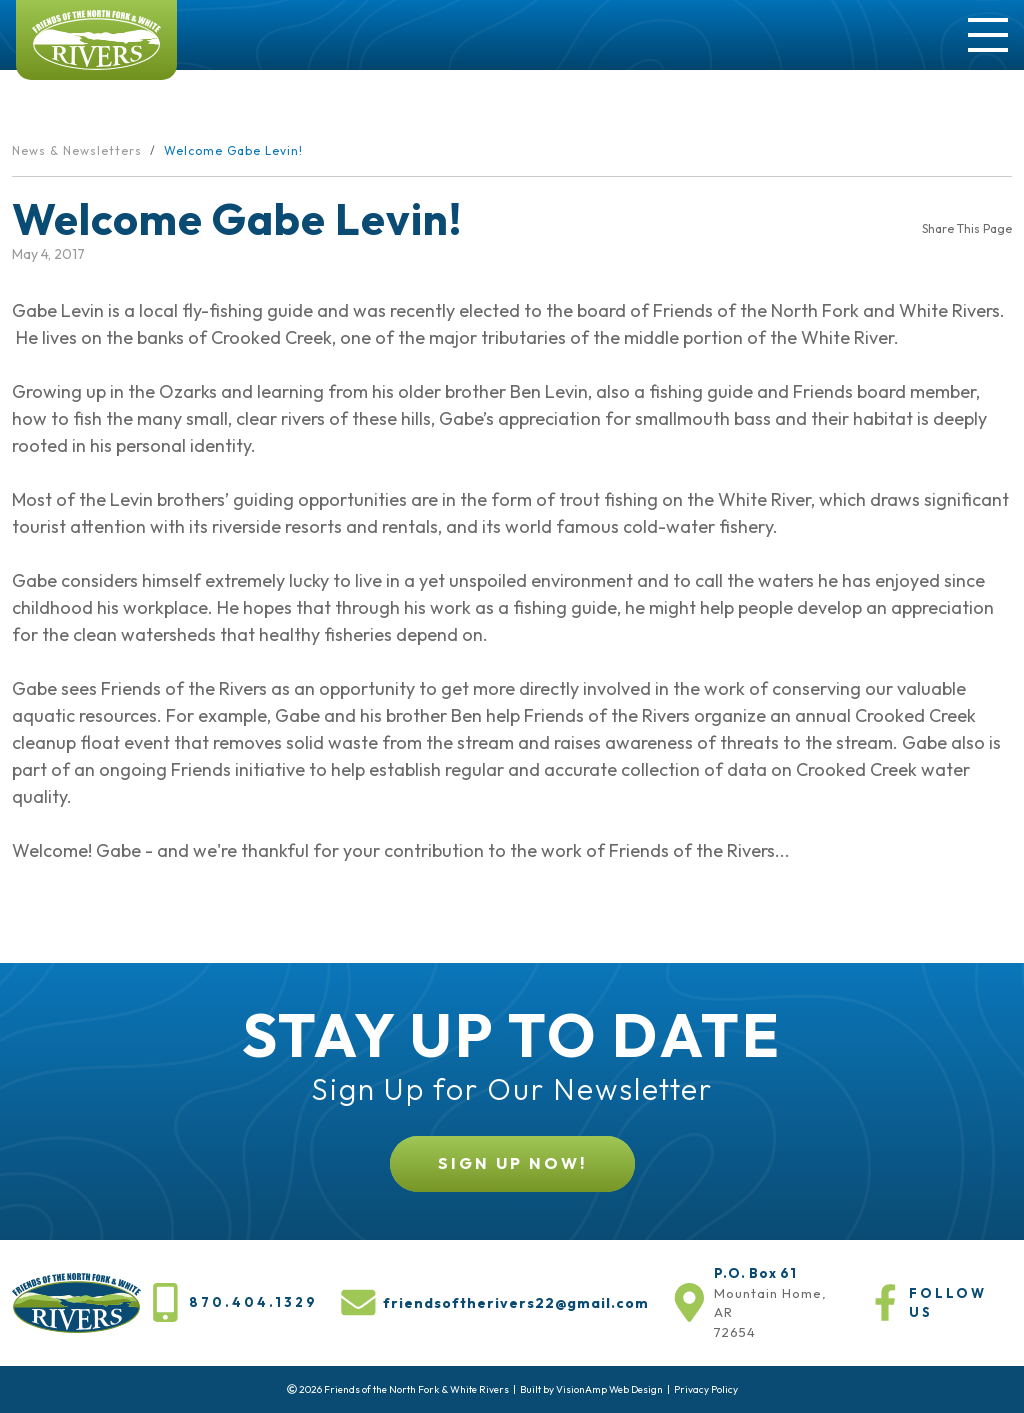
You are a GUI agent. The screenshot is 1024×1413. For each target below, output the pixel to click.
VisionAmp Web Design (609, 1389)
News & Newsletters (77, 150)
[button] (512, 1164)
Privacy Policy (706, 1389)
